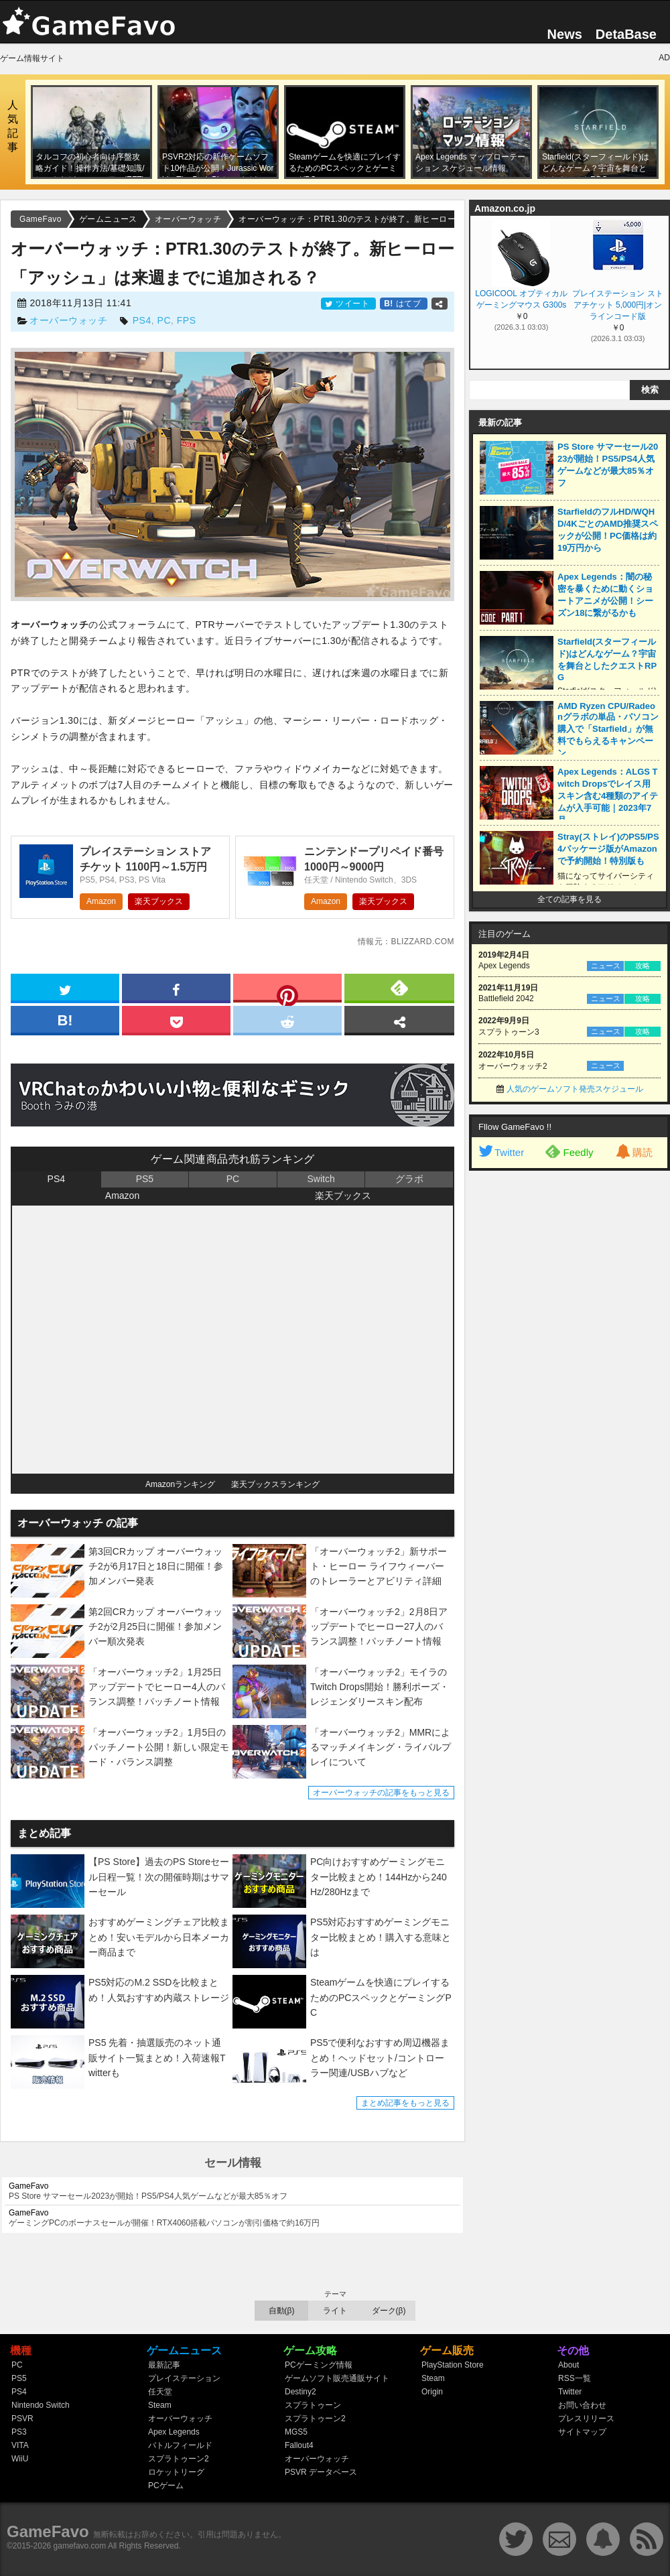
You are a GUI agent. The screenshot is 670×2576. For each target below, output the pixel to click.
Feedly (569, 1151)
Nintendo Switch (40, 2405)
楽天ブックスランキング (275, 1484)
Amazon (101, 901)
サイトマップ (582, 2432)
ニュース (605, 966)
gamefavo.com (80, 2546)
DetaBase (626, 34)
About (568, 2365)
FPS (186, 320)
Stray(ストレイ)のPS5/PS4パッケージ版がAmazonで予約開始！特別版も (608, 849)
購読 (633, 1152)
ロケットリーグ (176, 2472)
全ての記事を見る (569, 899)
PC (164, 320)
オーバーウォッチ (68, 320)
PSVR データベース (321, 2472)
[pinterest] (287, 990)
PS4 (142, 320)
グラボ (409, 1178)
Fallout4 (299, 2445)
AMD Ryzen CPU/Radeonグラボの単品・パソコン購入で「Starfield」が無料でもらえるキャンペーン (608, 729)
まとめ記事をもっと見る (405, 2103)
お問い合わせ (582, 2405)
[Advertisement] (569, 1382)
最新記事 (164, 2365)
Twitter (500, 1152)
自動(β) (282, 2310)
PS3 (19, 2432)
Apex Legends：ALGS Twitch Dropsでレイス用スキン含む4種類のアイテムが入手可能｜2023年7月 (607, 796)
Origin (432, 2391)
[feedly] (399, 987)
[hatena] (65, 1019)
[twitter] (65, 987)
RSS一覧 (574, 2378)
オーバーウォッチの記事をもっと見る (381, 1792)
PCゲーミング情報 (318, 2365)
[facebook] (176, 987)
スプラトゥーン (313, 2405)
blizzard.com (422, 941)
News (564, 34)
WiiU (19, 2458)
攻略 (642, 966)
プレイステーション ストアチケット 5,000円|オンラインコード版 (617, 305)
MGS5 (296, 2432)
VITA (20, 2445)
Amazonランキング (180, 1484)
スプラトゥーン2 (178, 2458)
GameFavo (48, 2531)
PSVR (22, 2418)
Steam (160, 2405)
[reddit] (287, 1019)
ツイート (348, 303)
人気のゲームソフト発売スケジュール (575, 1089)
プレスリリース (586, 2418)
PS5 (144, 1178)
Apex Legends (174, 2432)
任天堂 (160, 2391)
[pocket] (176, 1019)
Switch (320, 1178)
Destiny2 (300, 2391)
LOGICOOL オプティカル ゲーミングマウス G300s (521, 299)
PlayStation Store (452, 2365)
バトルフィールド (180, 2445)
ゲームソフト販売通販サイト (337, 2378)
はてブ (403, 303)
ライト (335, 2310)
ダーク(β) (389, 2310)
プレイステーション (184, 2378)
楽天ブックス (159, 901)
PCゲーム (166, 2485)
